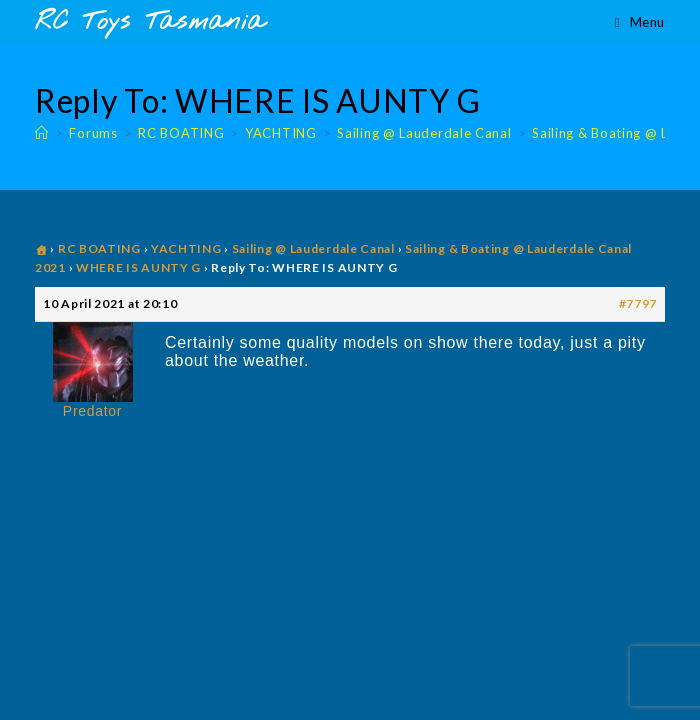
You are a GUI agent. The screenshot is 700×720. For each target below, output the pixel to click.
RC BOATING (99, 248)
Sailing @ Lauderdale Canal (313, 248)
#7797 (638, 303)
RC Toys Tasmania (150, 22)
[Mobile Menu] (640, 22)
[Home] (42, 133)
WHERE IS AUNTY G (138, 267)
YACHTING (186, 248)
